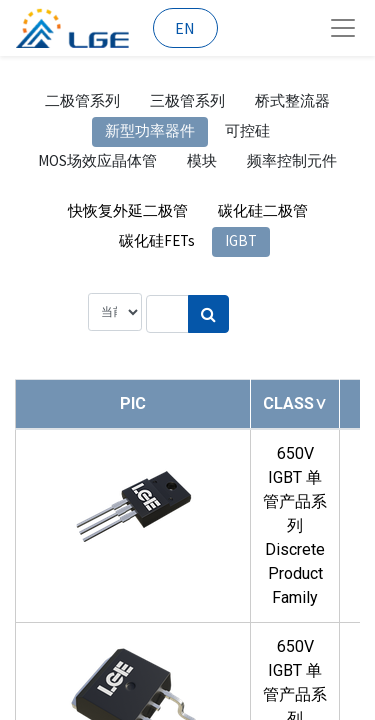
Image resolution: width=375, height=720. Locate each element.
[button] (295, 403)
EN (185, 28)
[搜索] (208, 314)
